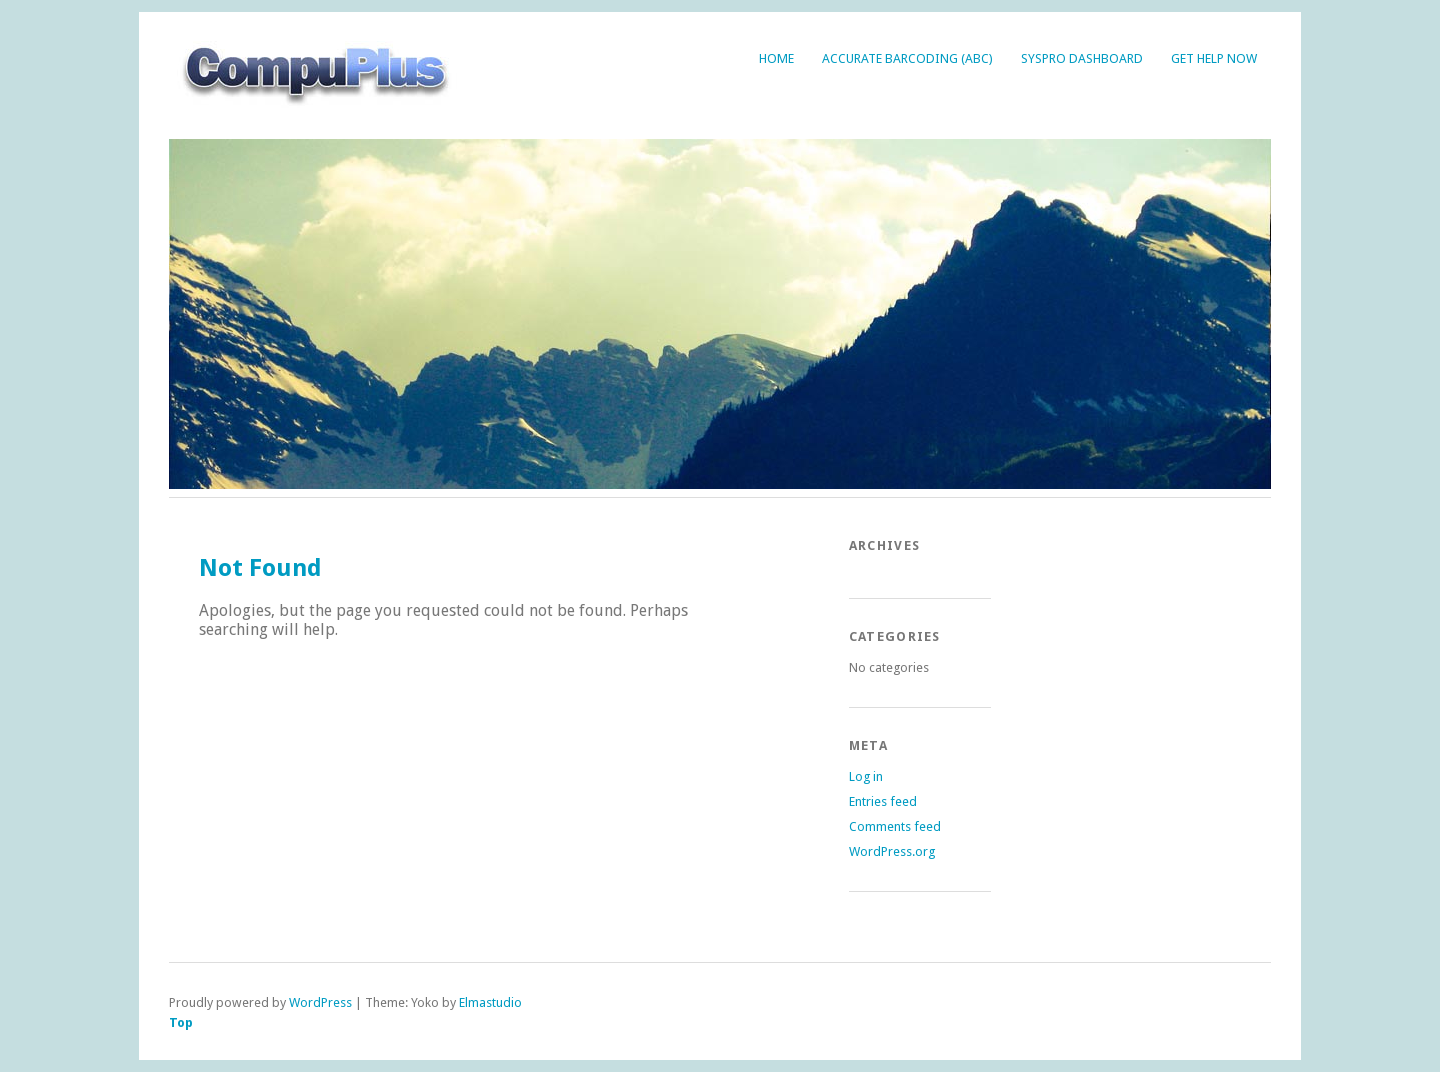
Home (776, 58)
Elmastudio (490, 1002)
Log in (866, 776)
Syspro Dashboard (1082, 58)
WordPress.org (892, 851)
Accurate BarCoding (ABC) (907, 58)
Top (181, 1022)
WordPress (320, 1002)
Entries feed (883, 801)
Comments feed (895, 826)
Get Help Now (1214, 58)
